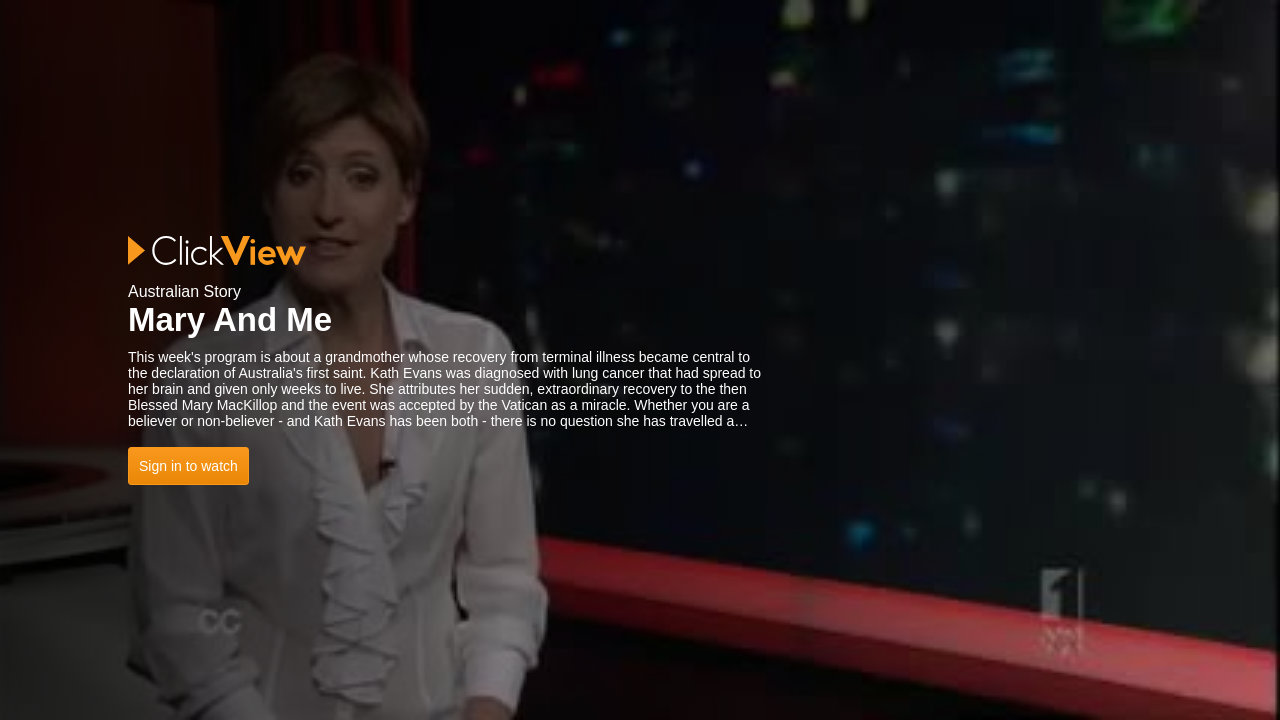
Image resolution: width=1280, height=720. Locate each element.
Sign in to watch (188, 466)
